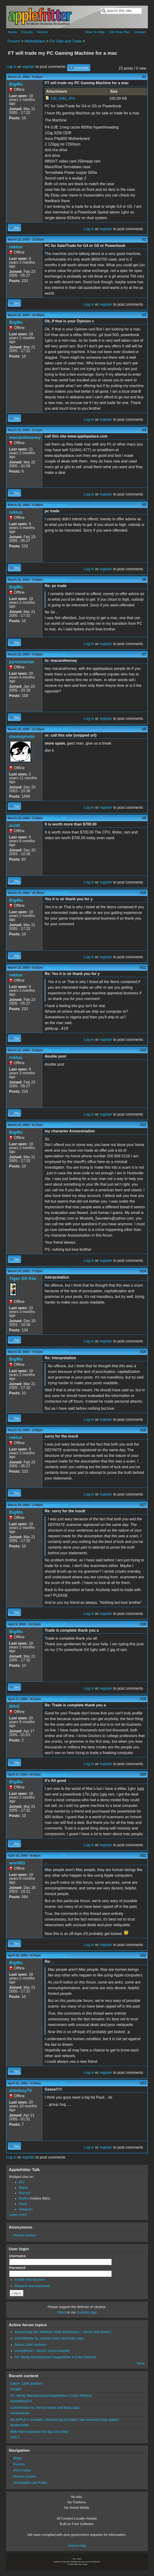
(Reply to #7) (57, 729)
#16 (143, 1430)
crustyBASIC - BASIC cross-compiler (42, 2351)
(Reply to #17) (54, 1624)
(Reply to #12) (56, 1125)
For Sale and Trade (65, 41)
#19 (143, 1699)
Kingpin (15, 2389)
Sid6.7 (15, 2437)
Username (18, 2256)
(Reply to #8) (55, 818)
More (141, 2363)
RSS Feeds (22, 2470)
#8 (144, 729)
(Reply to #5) (55, 580)
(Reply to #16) (56, 1505)
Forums (27, 32)
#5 (144, 505)
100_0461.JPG (63, 98)
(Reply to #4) (55, 505)
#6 (144, 580)
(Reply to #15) (56, 1430)
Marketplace (35, 41)
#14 (143, 1271)
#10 (143, 893)
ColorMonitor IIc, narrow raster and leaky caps (49, 2338)
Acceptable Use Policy (30, 2482)
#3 (144, 315)
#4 (144, 430)
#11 (143, 968)
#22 (143, 1955)
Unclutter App (86, 2312)
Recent (42, 32)
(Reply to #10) (56, 968)
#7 (144, 654)
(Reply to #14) (56, 1352)
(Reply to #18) (54, 1699)
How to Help (77, 2545)
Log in (11, 67)
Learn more (18, 2215)
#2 (144, 240)
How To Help (94, 32)
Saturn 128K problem (30, 2345)
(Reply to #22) (54, 2083)
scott (14, 825)
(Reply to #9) (56, 893)
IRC (22, 2182)
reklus (15, 246)
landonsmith (19, 2425)
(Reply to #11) (56, 1050)
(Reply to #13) (56, 1271)
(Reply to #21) (54, 1955)
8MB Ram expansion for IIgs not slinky (39, 2432)
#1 (144, 77)
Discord (24, 2193)
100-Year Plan (119, 32)
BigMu (16, 84)
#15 (143, 1352)
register (28, 67)
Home (12, 32)
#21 (143, 1856)
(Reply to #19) (54, 1774)
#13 (143, 1125)
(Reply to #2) (56, 315)
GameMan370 (21, 2401)
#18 (143, 1624)
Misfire (24, 2198)
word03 (17, 1862)
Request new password (32, 2286)
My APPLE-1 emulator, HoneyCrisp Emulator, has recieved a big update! (64, 2420)
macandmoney (25, 437)
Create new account (29, 2279)
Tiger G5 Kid (22, 1278)
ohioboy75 (20, 2090)
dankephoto (22, 736)
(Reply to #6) (55, 654)
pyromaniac (21, 661)
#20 (143, 1774)
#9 (144, 818)
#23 (143, 2083)
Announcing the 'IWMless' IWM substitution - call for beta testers (62, 2332)
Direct (61, 2312)
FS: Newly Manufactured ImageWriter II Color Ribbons (55, 2357)
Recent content (24, 2235)
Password (18, 2268)
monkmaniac (20, 2413)
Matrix (23, 2187)
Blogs (17, 2458)
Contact (140, 32)
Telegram (26, 2209)
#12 (143, 1050)
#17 (143, 1505)
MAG (14, 1706)
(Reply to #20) (54, 1856)
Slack (23, 2204)
